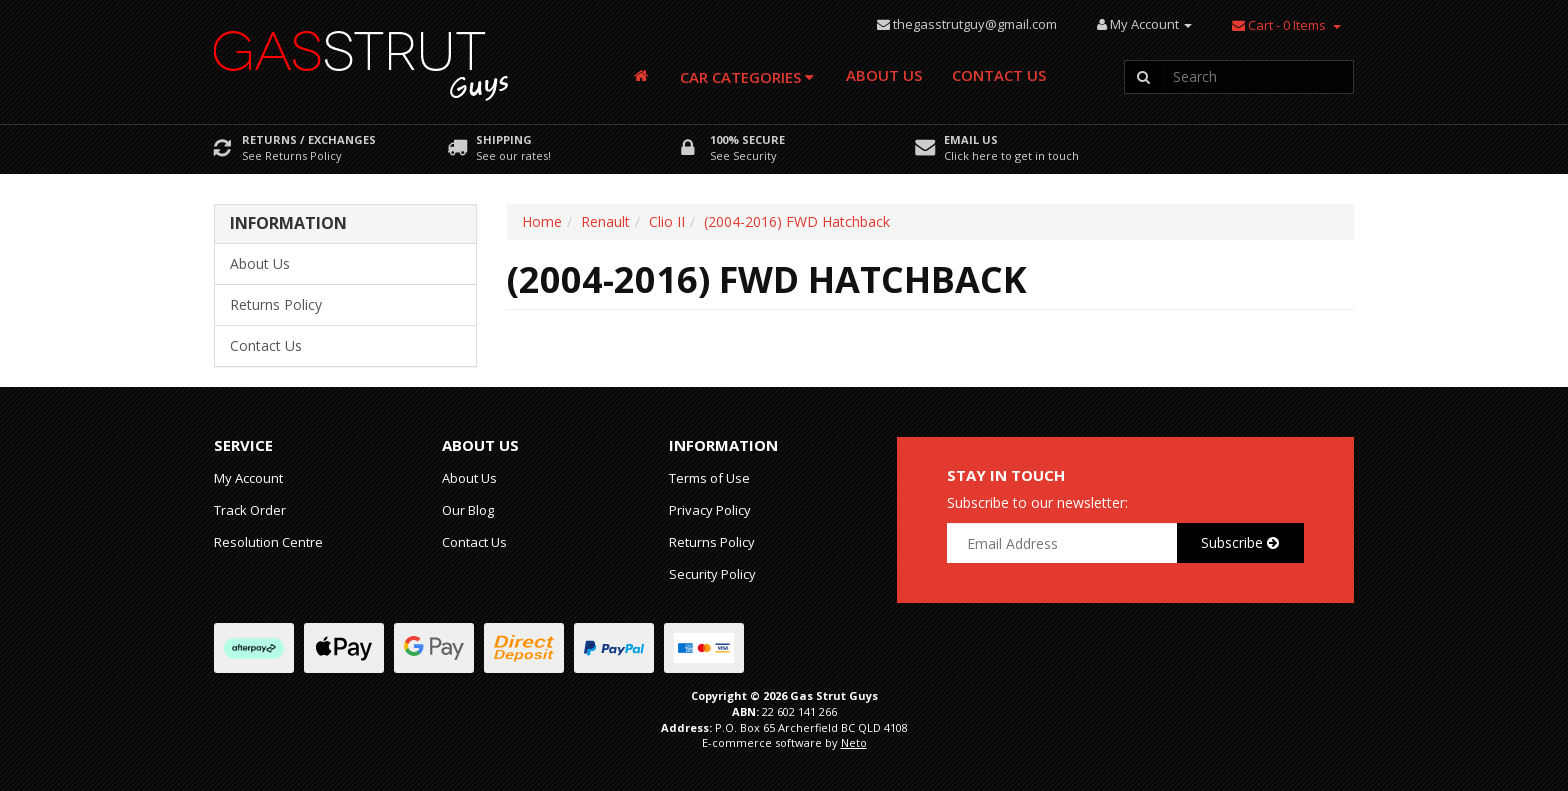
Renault (605, 221)
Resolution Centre (268, 542)
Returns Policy (276, 304)
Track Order (250, 510)
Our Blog (468, 510)
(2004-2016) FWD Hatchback (797, 221)
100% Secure (747, 139)
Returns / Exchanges (309, 139)
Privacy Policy (710, 510)
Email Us (971, 139)
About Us (884, 75)
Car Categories (747, 77)
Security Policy (712, 574)
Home (542, 221)
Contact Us (999, 75)
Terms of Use (709, 478)
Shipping (504, 139)
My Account (248, 478)
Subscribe (1240, 542)
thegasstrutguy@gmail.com (975, 24)
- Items (1279, 25)
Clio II (667, 221)
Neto (854, 742)
